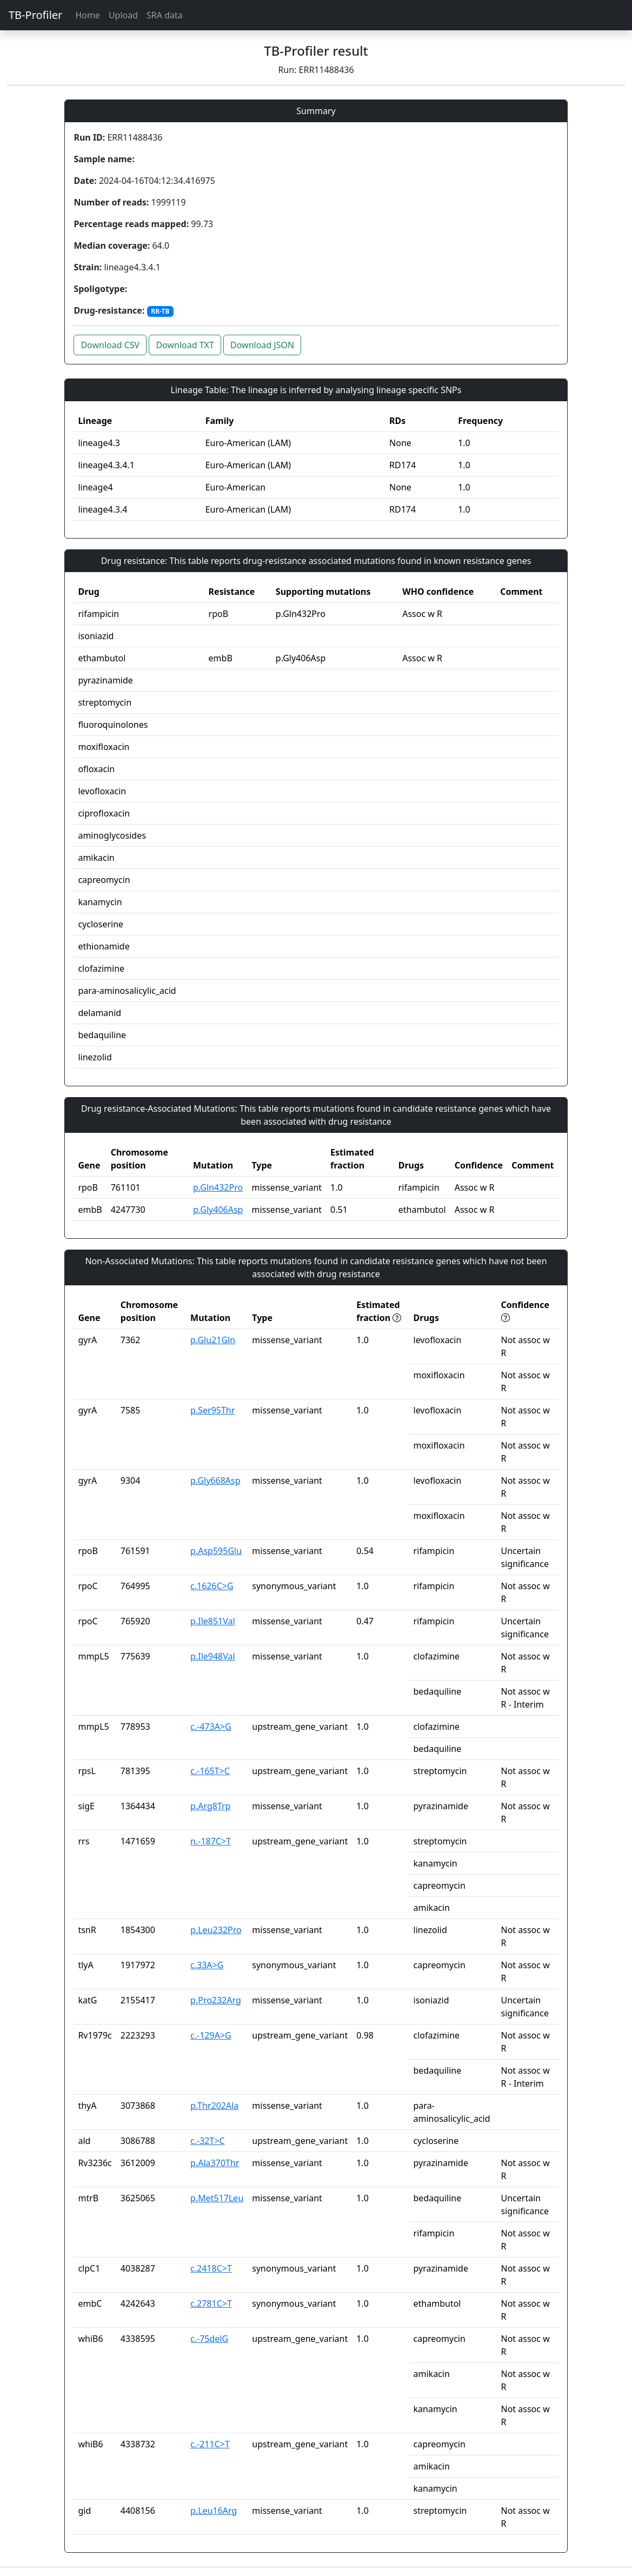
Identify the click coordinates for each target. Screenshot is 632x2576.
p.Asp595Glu (216, 1551)
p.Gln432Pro (218, 1187)
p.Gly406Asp (218, 1210)
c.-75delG (209, 2339)
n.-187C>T (210, 1841)
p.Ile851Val (212, 1621)
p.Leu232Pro (216, 1930)
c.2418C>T (211, 2268)
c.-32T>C (207, 2141)
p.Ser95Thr (212, 1410)
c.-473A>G (210, 1726)
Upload (123, 15)
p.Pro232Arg (215, 2000)
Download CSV (110, 345)
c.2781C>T (211, 2303)
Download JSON (262, 345)
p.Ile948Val (212, 1656)
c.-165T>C (210, 1771)
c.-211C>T (210, 2444)
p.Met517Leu (216, 2198)
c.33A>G (206, 1965)
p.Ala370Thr (214, 2163)
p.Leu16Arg (213, 2511)
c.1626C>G (212, 1586)
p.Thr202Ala (214, 2106)
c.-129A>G (210, 2035)
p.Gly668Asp (215, 1480)
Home (87, 15)
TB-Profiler (35, 15)
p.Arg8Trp (210, 1806)
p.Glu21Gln (212, 1340)
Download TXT (185, 345)
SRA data (165, 15)
